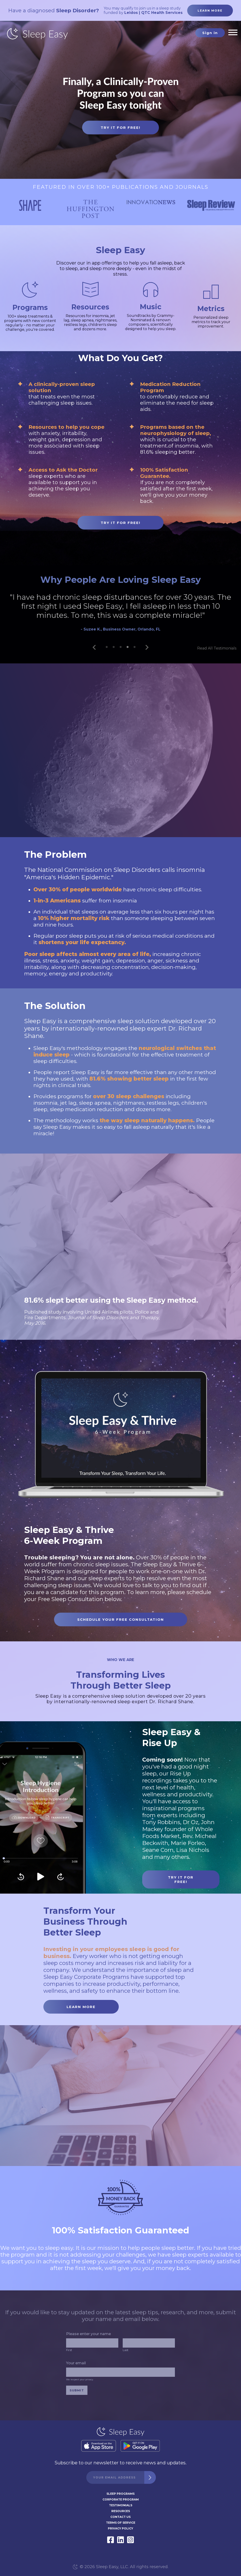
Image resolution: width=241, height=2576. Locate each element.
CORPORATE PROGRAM (121, 2499)
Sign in (210, 33)
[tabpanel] (120, 610)
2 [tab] (113, 647)
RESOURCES (120, 2511)
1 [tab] (106, 647)
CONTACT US (120, 2517)
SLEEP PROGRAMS (120, 2493)
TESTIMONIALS (120, 2505)
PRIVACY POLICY (120, 2528)
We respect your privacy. (79, 2379)
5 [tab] (134, 647)
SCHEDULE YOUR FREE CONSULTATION (120, 1619)
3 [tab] (120, 647)
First (69, 2350)
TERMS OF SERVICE (120, 2522)
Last (126, 2350)
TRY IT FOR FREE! (120, 127)
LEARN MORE (210, 10)
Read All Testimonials (216, 648)
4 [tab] (127, 647)
